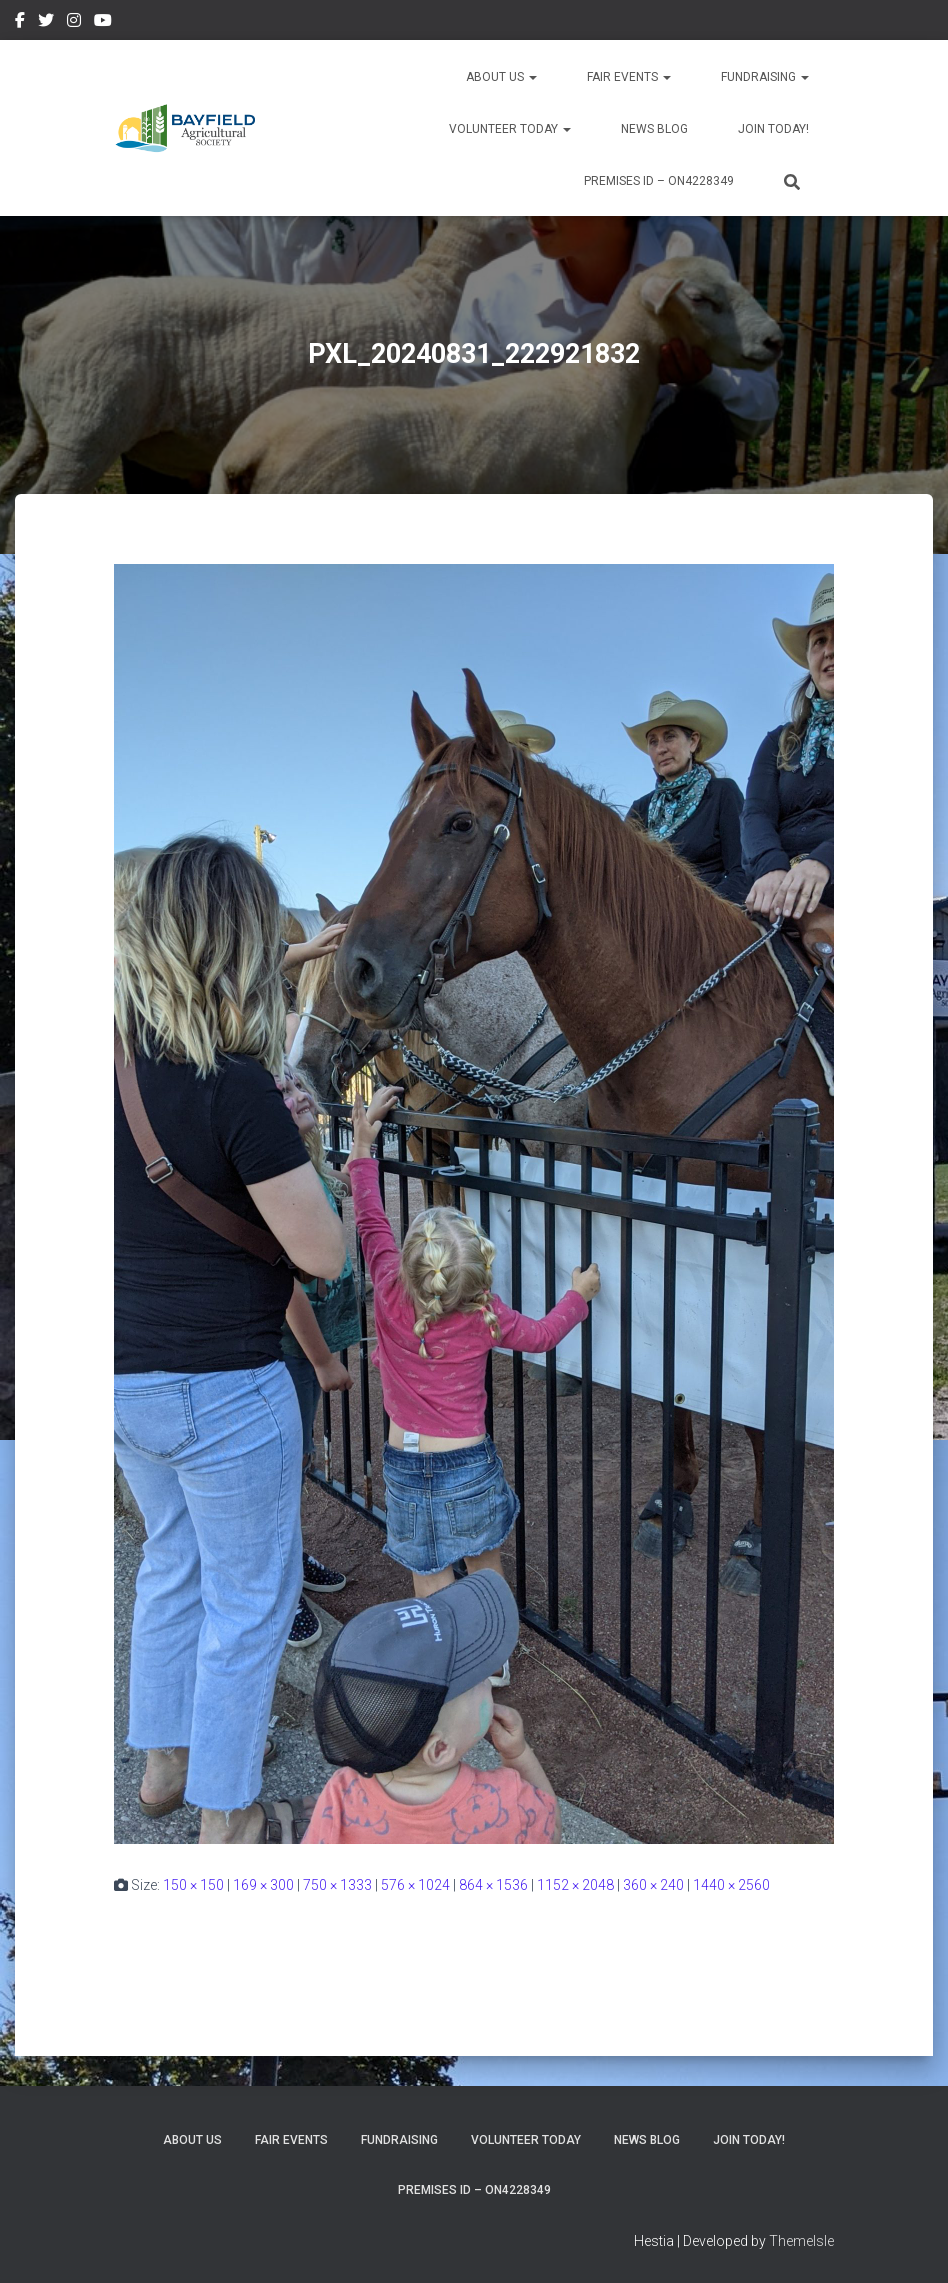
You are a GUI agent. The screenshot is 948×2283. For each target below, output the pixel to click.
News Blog (654, 129)
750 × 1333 (337, 1885)
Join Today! (773, 129)
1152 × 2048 (575, 1885)
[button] (532, 77)
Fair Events (629, 77)
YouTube (103, 23)
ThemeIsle (801, 2241)
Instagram (74, 23)
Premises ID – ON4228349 (659, 181)
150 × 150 (193, 1885)
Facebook (20, 23)
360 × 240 (653, 1885)
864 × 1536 (493, 1885)
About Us (501, 77)
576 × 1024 (415, 1885)
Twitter (46, 23)
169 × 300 (263, 1885)
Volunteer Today (510, 129)
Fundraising (765, 77)
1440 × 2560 (731, 1885)
